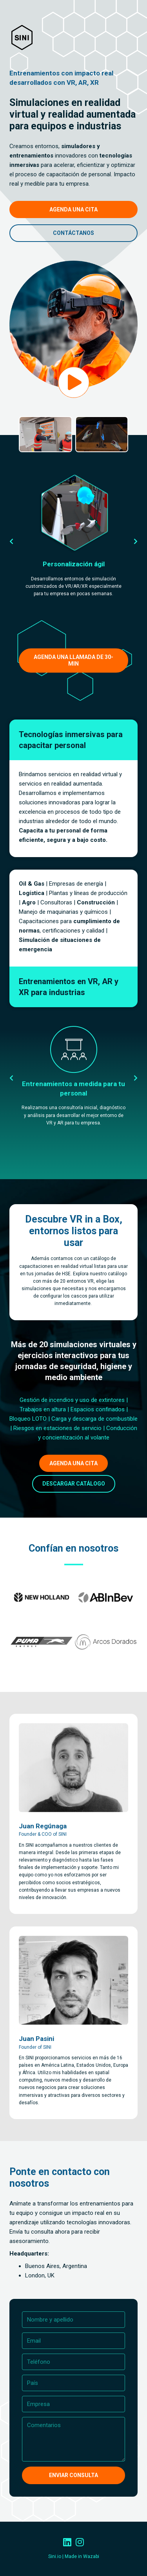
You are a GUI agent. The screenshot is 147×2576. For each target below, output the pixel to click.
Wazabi (91, 2556)
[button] (11, 541)
